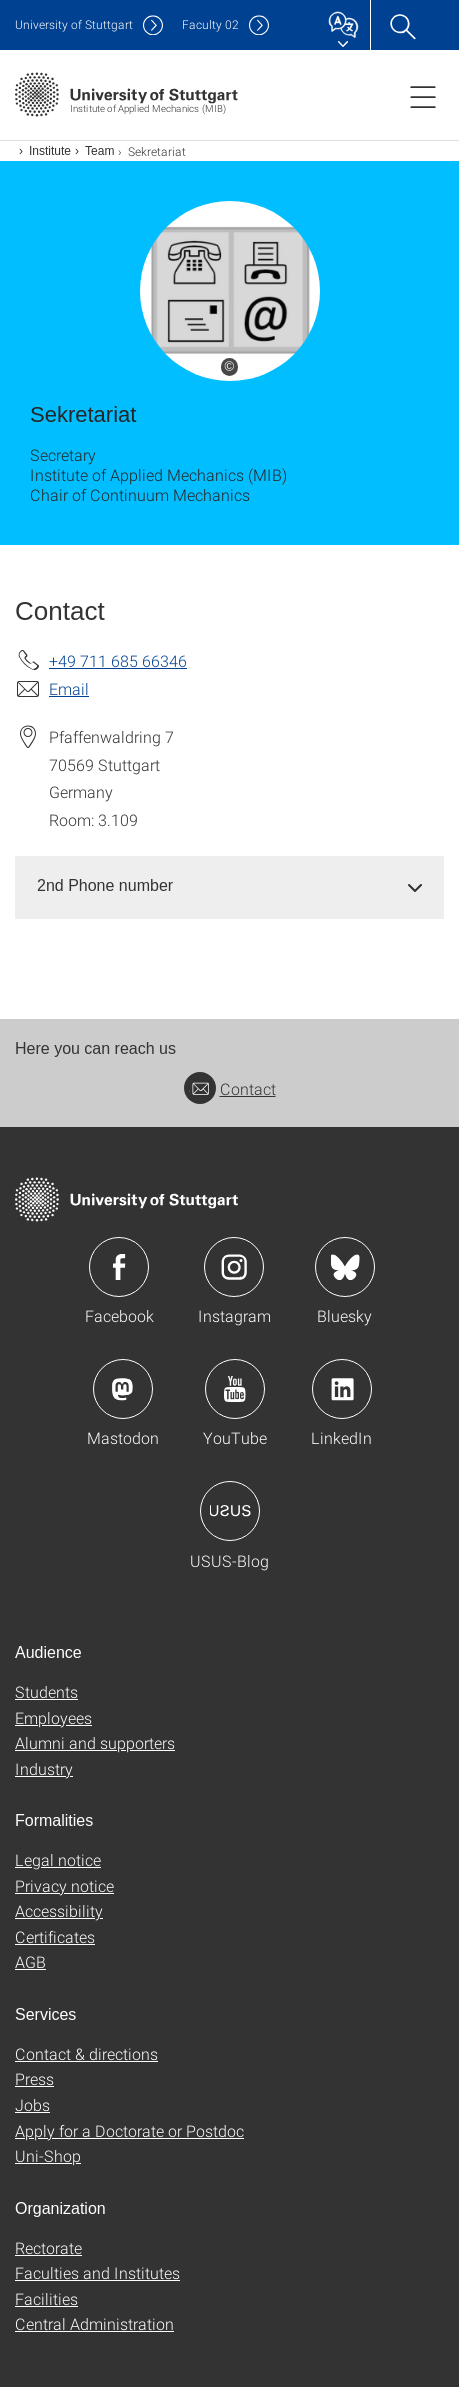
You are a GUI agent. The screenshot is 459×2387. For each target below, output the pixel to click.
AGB (30, 1961)
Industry (44, 1768)
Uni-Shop (48, 2155)
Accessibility (59, 1910)
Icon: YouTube (235, 1389)
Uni (74, 24)
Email (69, 688)
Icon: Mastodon (123, 1389)
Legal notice (58, 1859)
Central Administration (94, 2323)
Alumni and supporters (95, 1742)
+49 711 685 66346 (118, 660)
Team (99, 151)
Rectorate (48, 2247)
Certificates (55, 1936)
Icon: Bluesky (345, 1267)
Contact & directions (86, 2053)
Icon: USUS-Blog (230, 1511)
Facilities (46, 2298)
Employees (53, 1717)
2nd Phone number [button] (105, 885)
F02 (210, 24)
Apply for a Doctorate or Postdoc (129, 2130)
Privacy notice (64, 1885)
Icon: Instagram (234, 1267)
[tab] (229, 886)
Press (34, 2078)
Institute (50, 151)
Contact (230, 1088)
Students (46, 1691)
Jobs (32, 2104)
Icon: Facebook (119, 1267)
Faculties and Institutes (97, 2272)
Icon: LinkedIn (342, 1389)
